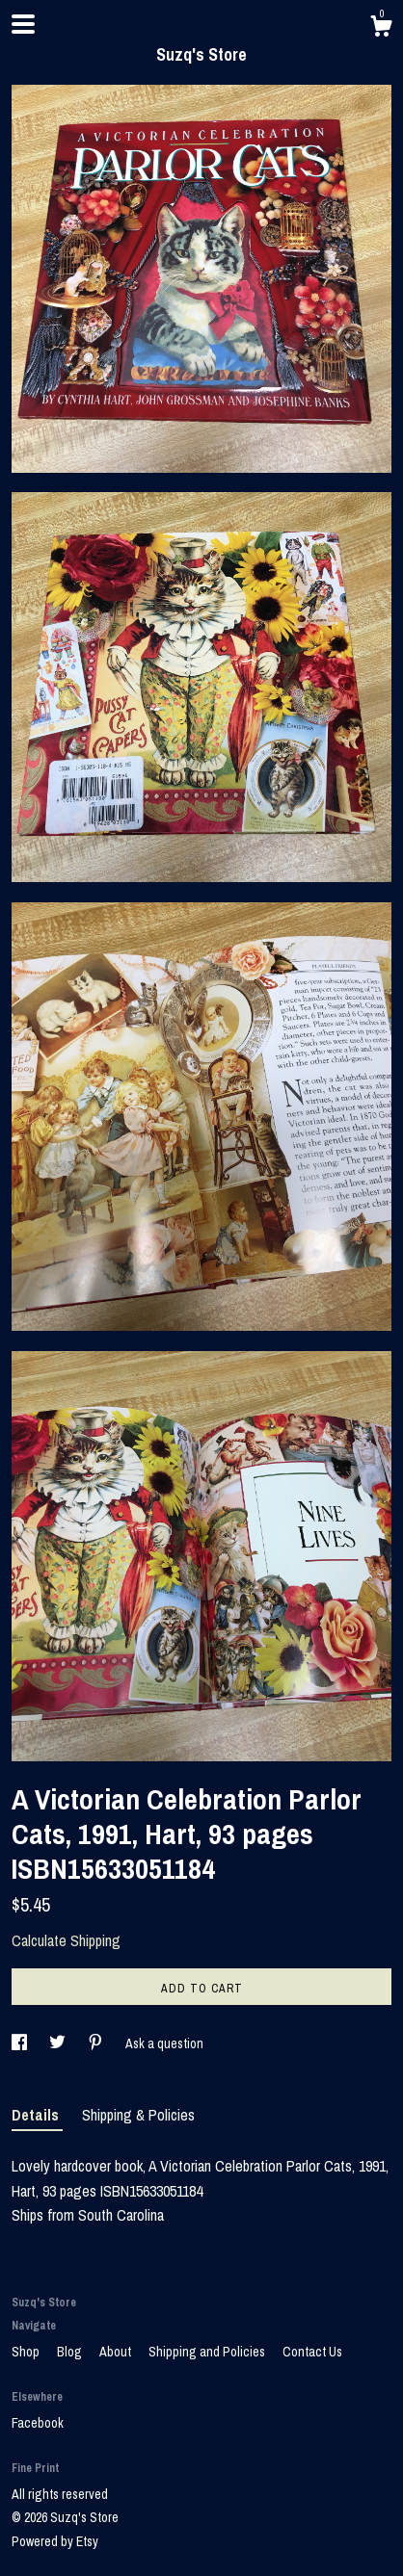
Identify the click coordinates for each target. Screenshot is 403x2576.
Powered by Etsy (55, 2541)
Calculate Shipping (66, 1940)
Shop (27, 2351)
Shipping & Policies (138, 2114)
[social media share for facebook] (21, 2043)
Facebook (38, 2423)
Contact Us (312, 2351)
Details (37, 2114)
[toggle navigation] (23, 24)
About (116, 2351)
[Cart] (380, 28)
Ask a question (164, 2043)
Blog (71, 2351)
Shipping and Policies (208, 2351)
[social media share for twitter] (58, 2043)
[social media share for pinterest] (97, 2043)
